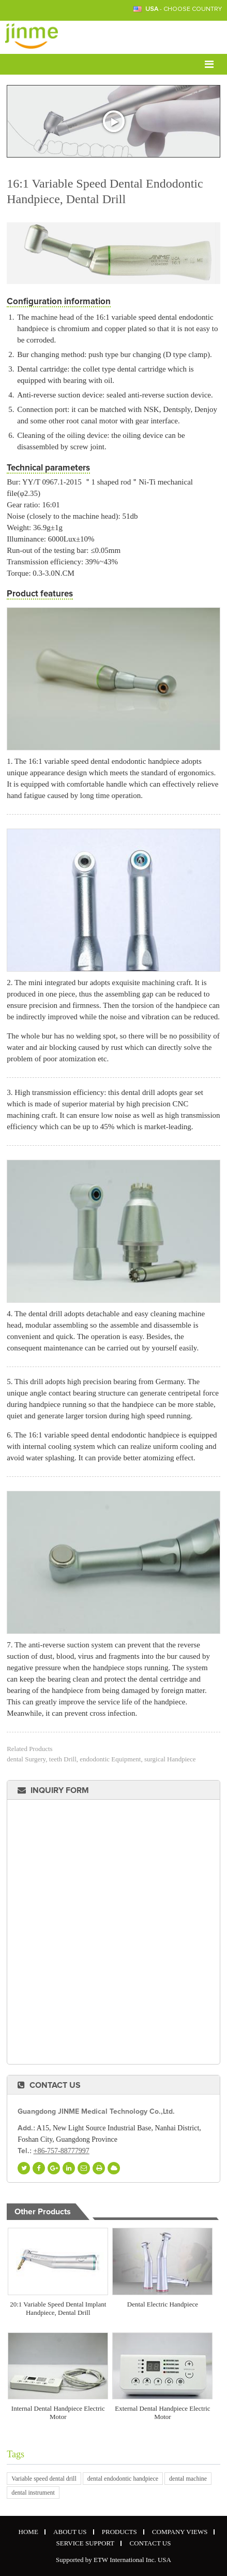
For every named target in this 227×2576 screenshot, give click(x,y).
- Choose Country (183, 9)
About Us (69, 2532)
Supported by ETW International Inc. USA (113, 2560)
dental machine (188, 2478)
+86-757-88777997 (61, 2151)
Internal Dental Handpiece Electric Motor (58, 2412)
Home (28, 2532)
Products (119, 2532)
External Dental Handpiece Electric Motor (162, 2412)
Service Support (85, 2543)
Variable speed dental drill (44, 2478)
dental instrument (33, 2492)
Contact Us (55, 2085)
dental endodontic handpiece (122, 2478)
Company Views (180, 2532)
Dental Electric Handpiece (162, 2304)
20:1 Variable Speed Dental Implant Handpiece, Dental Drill (58, 2308)
